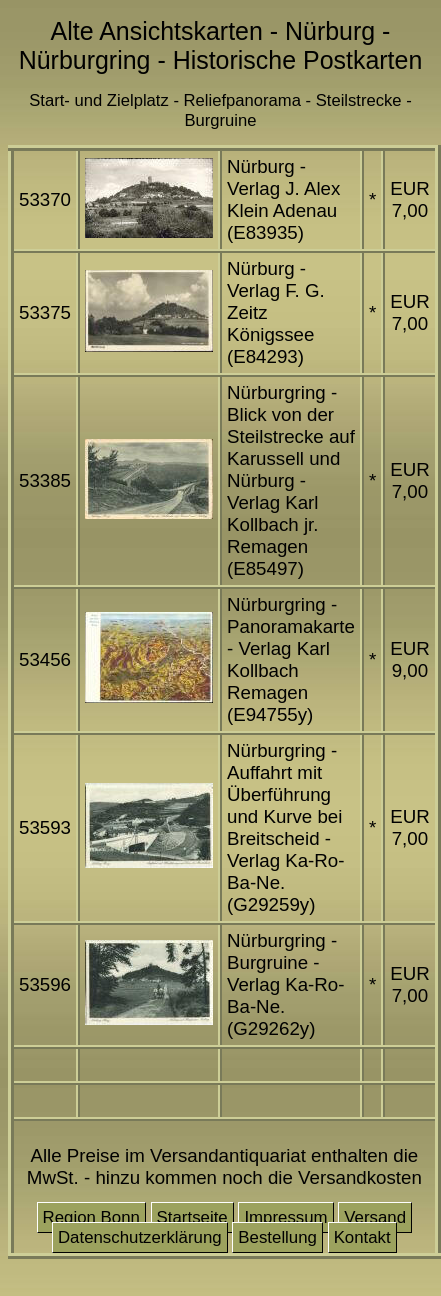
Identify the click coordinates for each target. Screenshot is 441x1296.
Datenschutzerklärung (140, 1237)
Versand (375, 1217)
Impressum (285, 1217)
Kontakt (362, 1237)
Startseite (192, 1217)
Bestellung (277, 1237)
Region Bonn (91, 1217)
